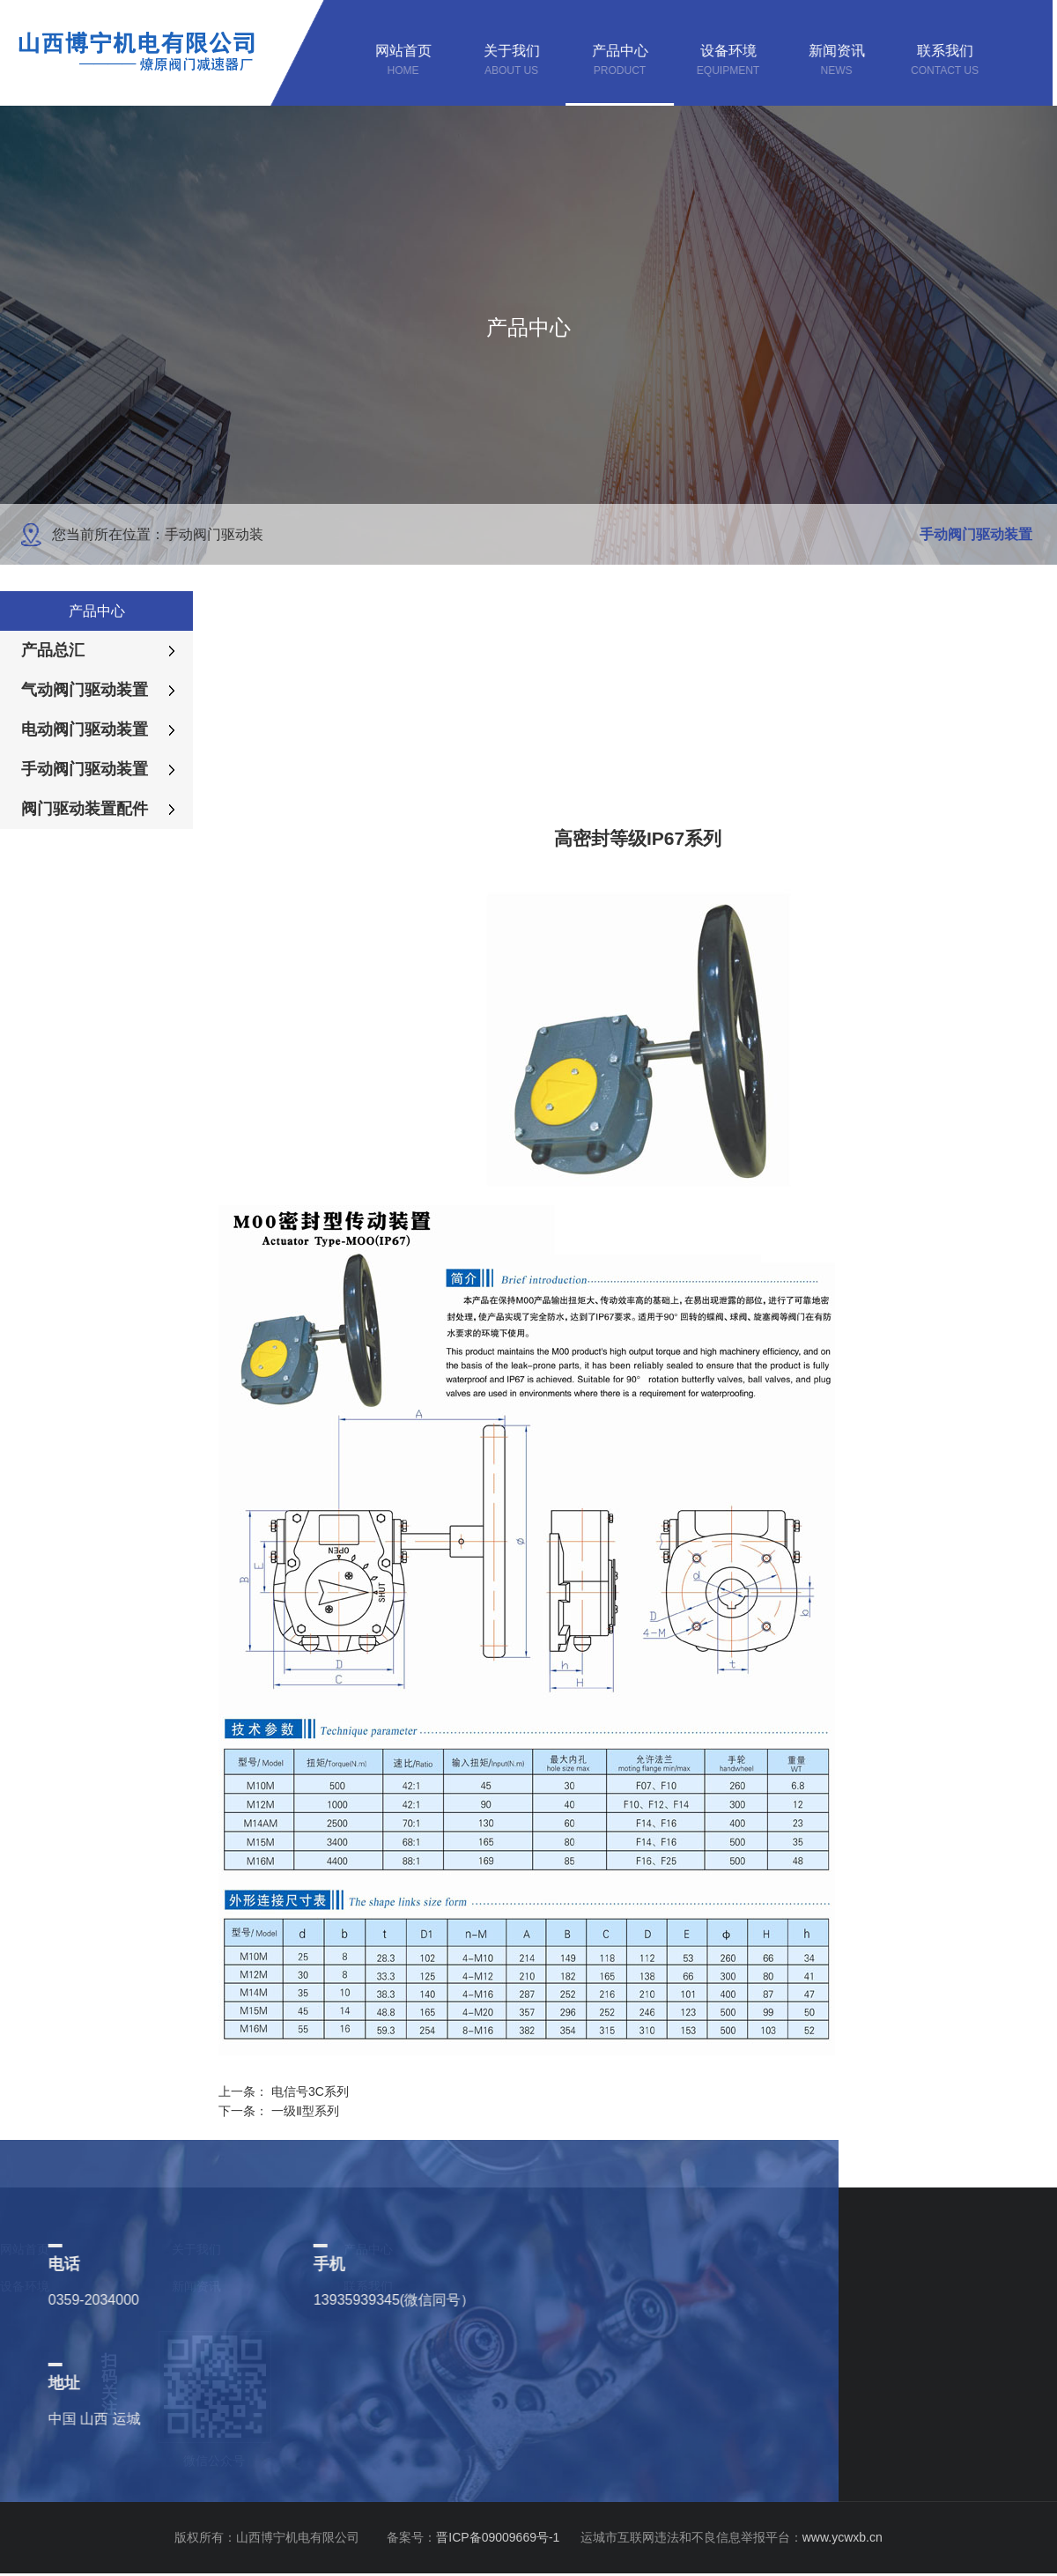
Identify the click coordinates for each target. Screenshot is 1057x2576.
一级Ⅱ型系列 (305, 2111)
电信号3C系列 (310, 2091)
